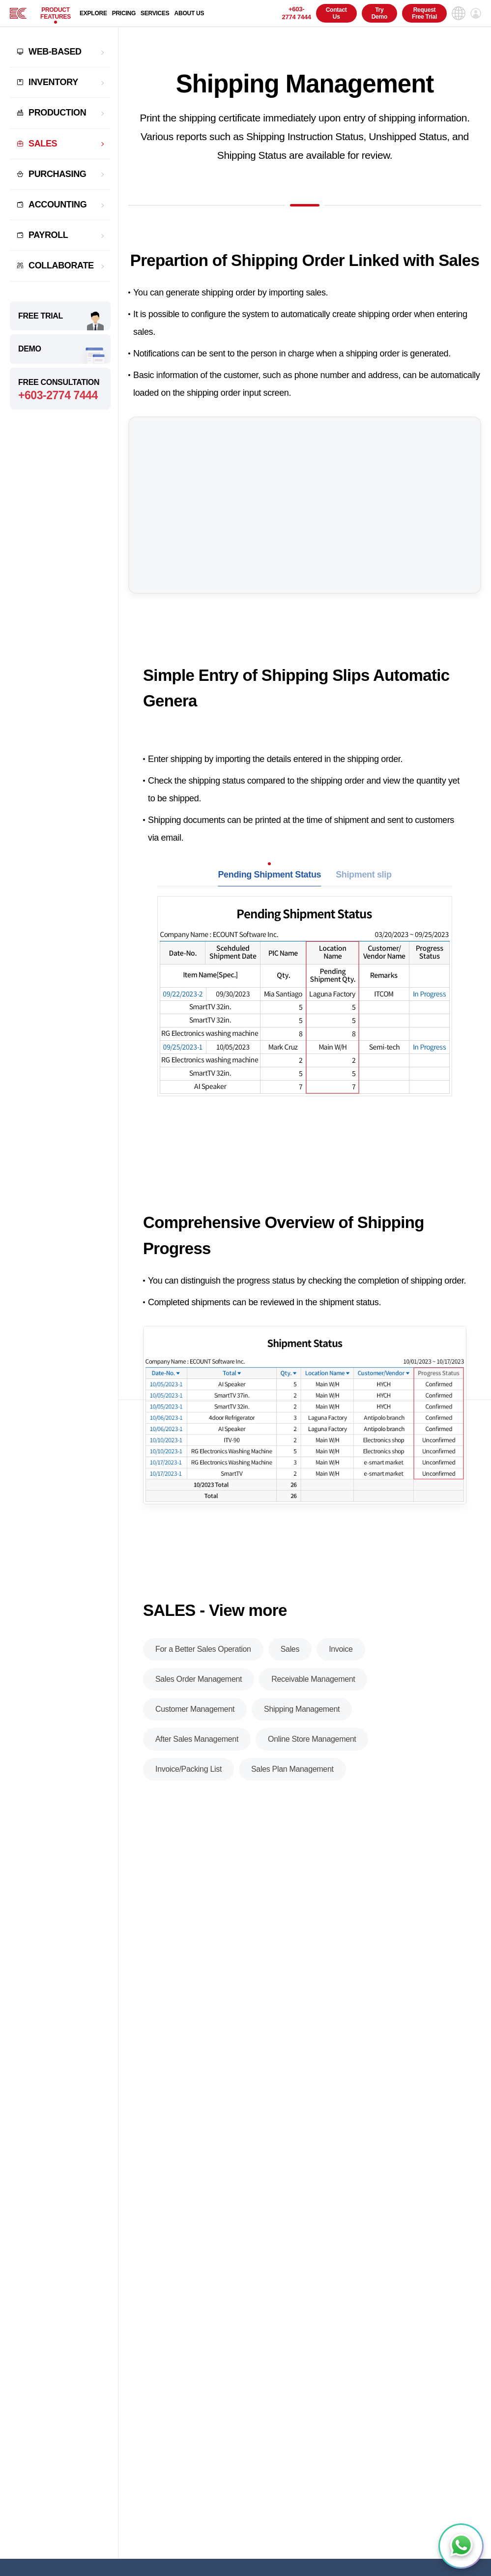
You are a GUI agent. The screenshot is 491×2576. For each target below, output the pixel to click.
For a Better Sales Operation (203, 1649)
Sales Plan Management (292, 1769)
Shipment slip (363, 874)
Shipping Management (302, 1709)
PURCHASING (57, 174)
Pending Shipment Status (269, 874)
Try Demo (379, 13)
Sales (290, 1649)
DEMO (29, 349)
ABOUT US (189, 13)
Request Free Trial (424, 13)
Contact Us (336, 13)
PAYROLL (48, 235)
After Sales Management (196, 1739)
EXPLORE (93, 13)
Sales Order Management (198, 1679)
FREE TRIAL (40, 316)
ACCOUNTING (58, 204)
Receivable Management (313, 1679)
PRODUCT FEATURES (55, 13)
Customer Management (194, 1709)
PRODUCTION (57, 112)
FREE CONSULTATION (60, 390)
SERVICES (155, 13)
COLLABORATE (61, 265)
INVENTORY (53, 82)
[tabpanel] (304, 1018)
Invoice (340, 1649)
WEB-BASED (55, 52)
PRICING (124, 13)
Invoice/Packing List (188, 1769)
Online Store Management (312, 1739)
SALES (43, 143)
